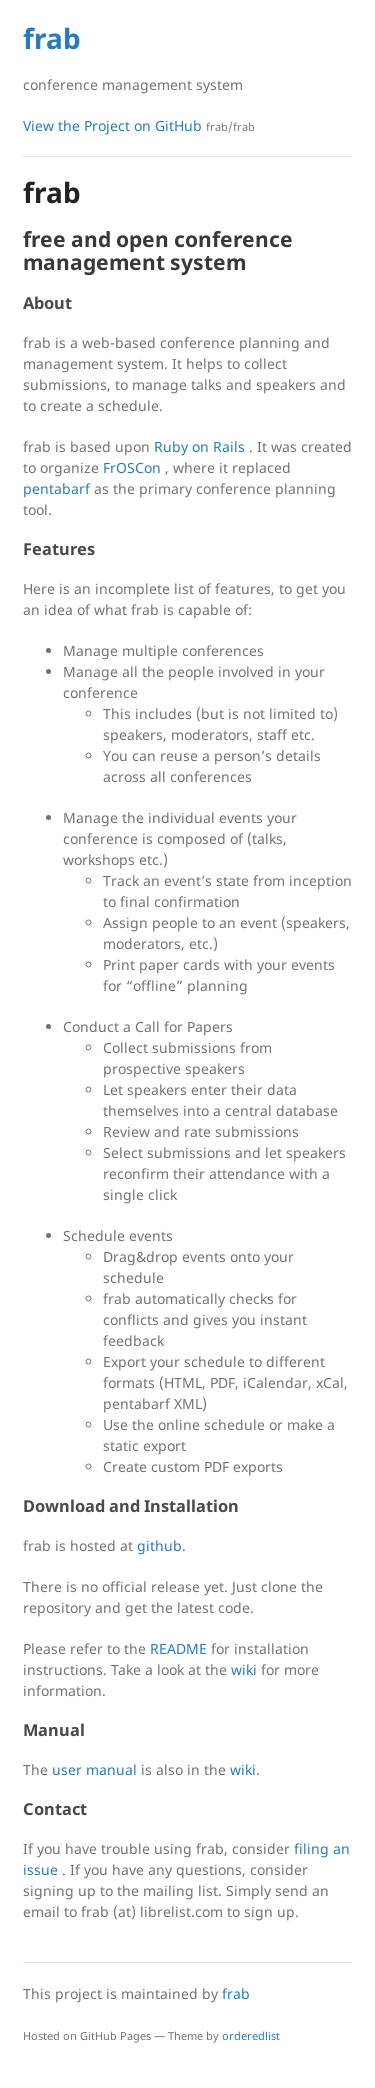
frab (52, 38)
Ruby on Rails (199, 446)
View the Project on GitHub (139, 125)
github (159, 1545)
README (178, 1648)
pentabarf (56, 488)
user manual (94, 1769)
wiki (244, 1669)
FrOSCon (132, 467)
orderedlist (251, 2035)
